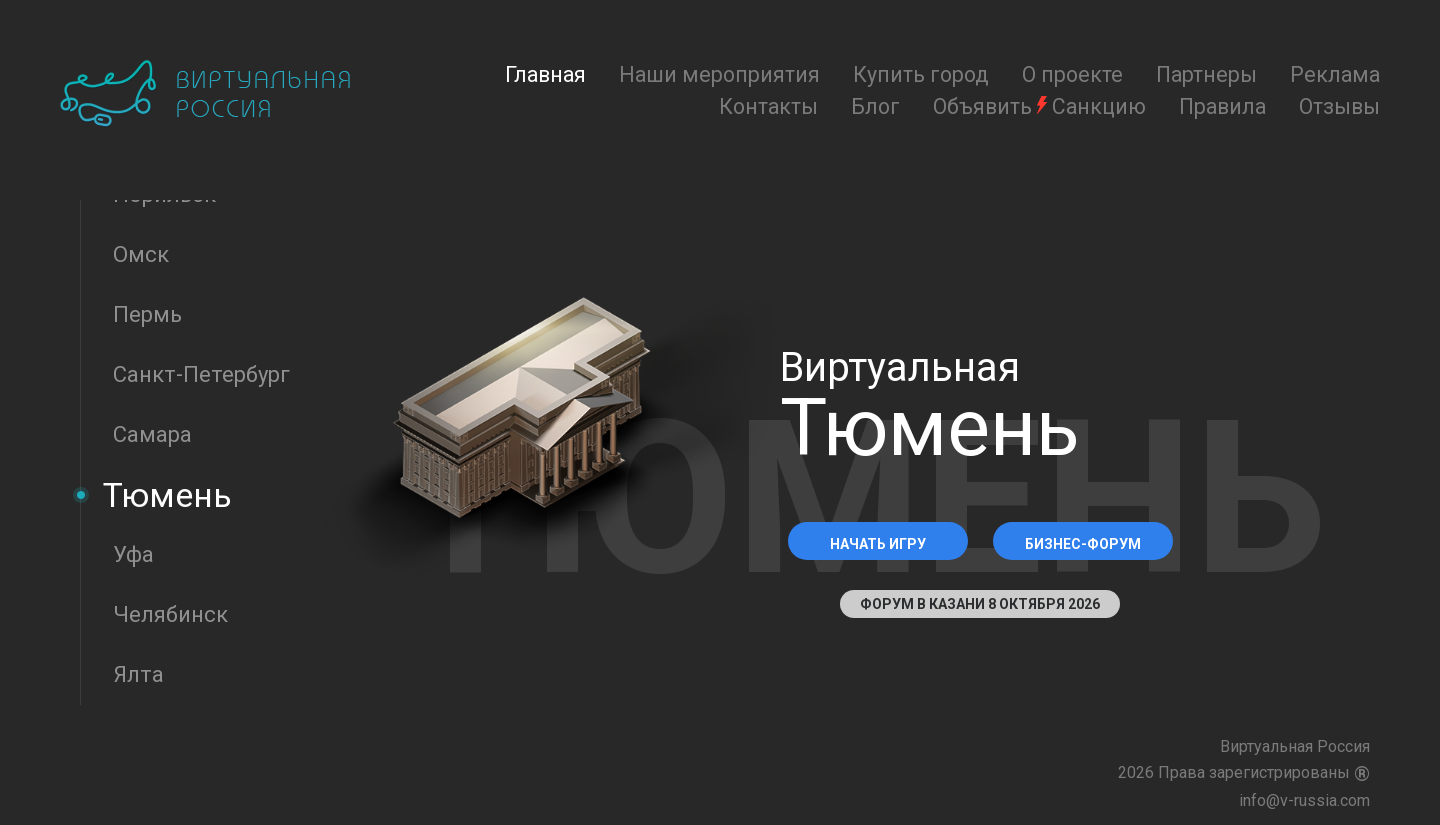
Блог (875, 106)
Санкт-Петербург (201, 374)
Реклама (1335, 74)
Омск (141, 254)
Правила (1222, 106)
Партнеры (1206, 74)
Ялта (138, 674)
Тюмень (167, 495)
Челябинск (170, 614)
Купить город (921, 74)
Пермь (147, 314)
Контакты (768, 106)
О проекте (1072, 74)
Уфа (133, 554)
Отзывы (1339, 106)
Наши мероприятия (719, 74)
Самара (152, 434)
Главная (545, 74)
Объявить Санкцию (1039, 106)
